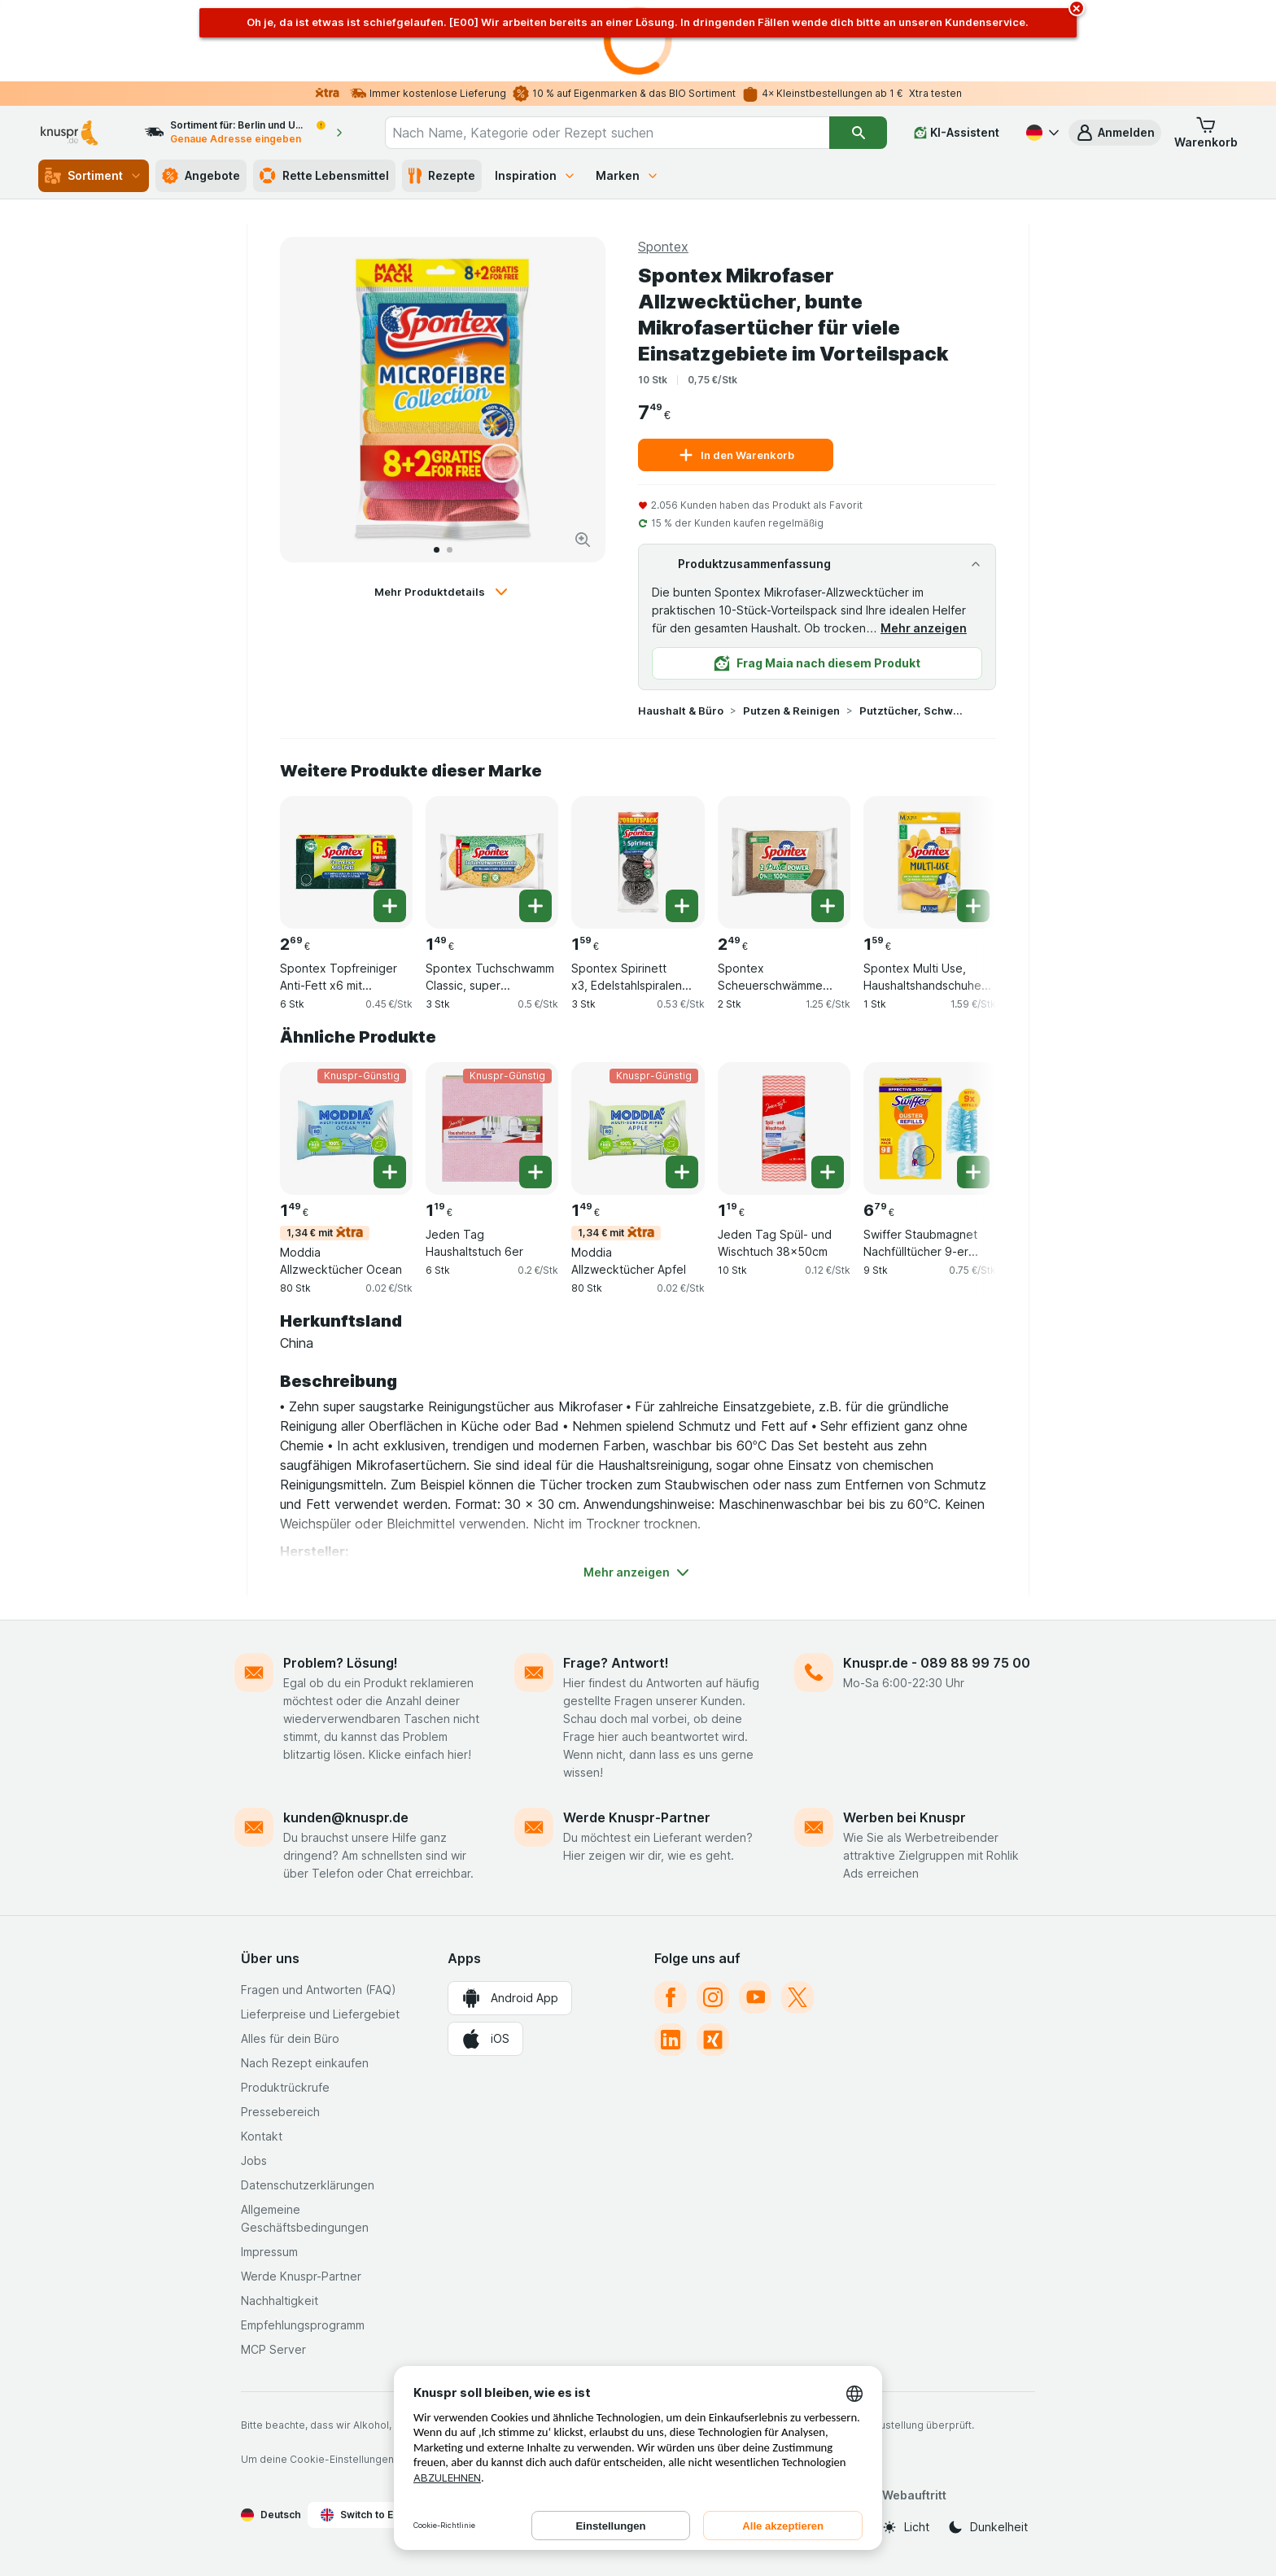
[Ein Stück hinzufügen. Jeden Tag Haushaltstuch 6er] (535, 1172)
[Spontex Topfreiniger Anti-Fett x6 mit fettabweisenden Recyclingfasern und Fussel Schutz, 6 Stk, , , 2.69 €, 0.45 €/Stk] (346, 862)
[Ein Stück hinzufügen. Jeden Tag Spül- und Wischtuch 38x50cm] (827, 1172)
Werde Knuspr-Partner (636, 1817)
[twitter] (797, 1997)
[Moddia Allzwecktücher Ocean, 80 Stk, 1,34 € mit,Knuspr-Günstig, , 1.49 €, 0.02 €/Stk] (346, 1128)
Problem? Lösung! (340, 1663)
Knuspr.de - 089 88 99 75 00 (936, 1663)
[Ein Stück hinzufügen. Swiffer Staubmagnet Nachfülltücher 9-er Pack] (973, 1172)
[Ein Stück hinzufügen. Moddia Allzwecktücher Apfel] (682, 1172)
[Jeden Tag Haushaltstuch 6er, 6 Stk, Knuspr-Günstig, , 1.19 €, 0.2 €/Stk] (492, 1128)
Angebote (201, 176)
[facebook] (670, 1997)
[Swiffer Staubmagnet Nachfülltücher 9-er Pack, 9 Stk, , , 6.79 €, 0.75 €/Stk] (929, 1128)
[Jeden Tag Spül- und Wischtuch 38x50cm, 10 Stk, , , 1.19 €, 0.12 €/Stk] (784, 1128)
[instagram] (713, 1997)
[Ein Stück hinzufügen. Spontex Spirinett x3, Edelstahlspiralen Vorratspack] (682, 906)
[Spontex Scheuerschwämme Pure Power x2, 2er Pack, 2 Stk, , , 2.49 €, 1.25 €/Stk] (784, 862)
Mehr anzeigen (924, 628)
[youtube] (755, 1997)
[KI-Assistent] (957, 132)
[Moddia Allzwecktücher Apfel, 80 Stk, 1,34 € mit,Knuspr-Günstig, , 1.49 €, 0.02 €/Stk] (637, 1128)
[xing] (713, 2039)
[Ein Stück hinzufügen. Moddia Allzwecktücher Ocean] (390, 1172)
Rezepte (442, 176)
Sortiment (93, 176)
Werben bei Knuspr (904, 1817)
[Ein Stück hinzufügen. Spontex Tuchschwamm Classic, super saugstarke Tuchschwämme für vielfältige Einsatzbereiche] (535, 906)
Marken (627, 175)
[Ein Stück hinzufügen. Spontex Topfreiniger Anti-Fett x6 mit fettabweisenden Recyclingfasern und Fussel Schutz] (390, 906)
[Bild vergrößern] (583, 540)
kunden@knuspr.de (346, 1817)
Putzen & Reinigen (791, 710)
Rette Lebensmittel (324, 176)
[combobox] (607, 132)
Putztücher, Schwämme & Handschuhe (911, 710)
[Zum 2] (449, 550)
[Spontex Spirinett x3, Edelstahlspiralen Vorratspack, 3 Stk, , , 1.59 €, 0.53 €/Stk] (637, 862)
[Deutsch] (1041, 132)
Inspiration (535, 175)
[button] (1114, 133)
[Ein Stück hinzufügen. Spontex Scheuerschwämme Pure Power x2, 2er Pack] (827, 906)
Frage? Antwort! (616, 1663)
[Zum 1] (436, 550)
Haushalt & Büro (680, 710)
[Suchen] (858, 132)
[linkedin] (670, 2039)
